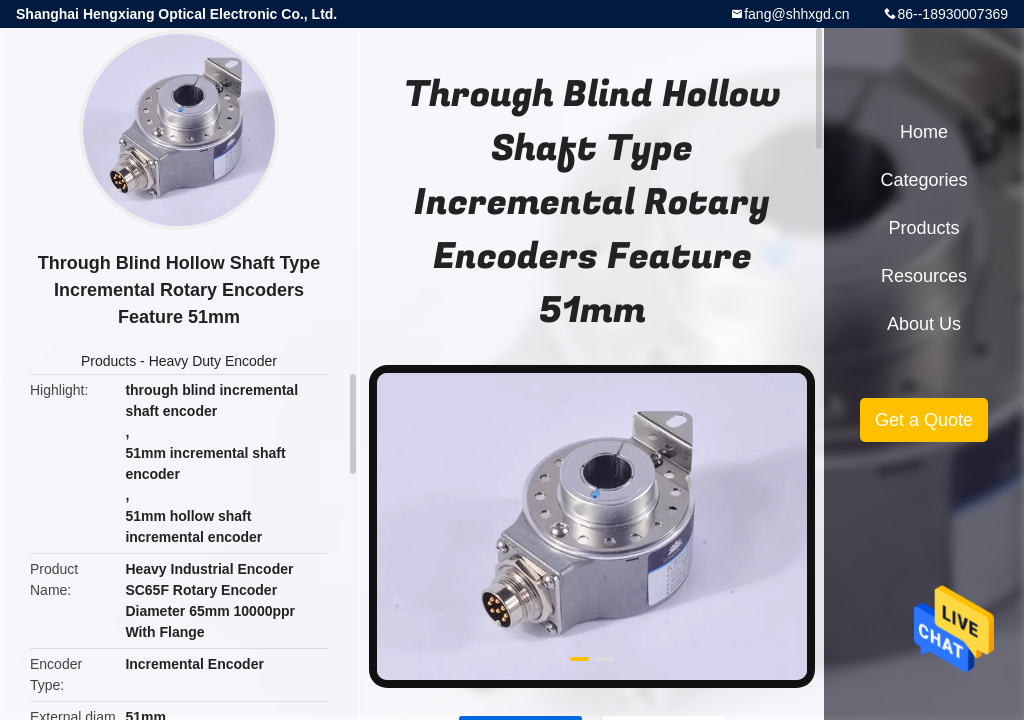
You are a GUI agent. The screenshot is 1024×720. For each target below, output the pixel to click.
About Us (924, 324)
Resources (924, 276)
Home (924, 132)
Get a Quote (924, 420)
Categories (923, 180)
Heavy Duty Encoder (213, 361)
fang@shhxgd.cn (796, 14)
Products (108, 361)
